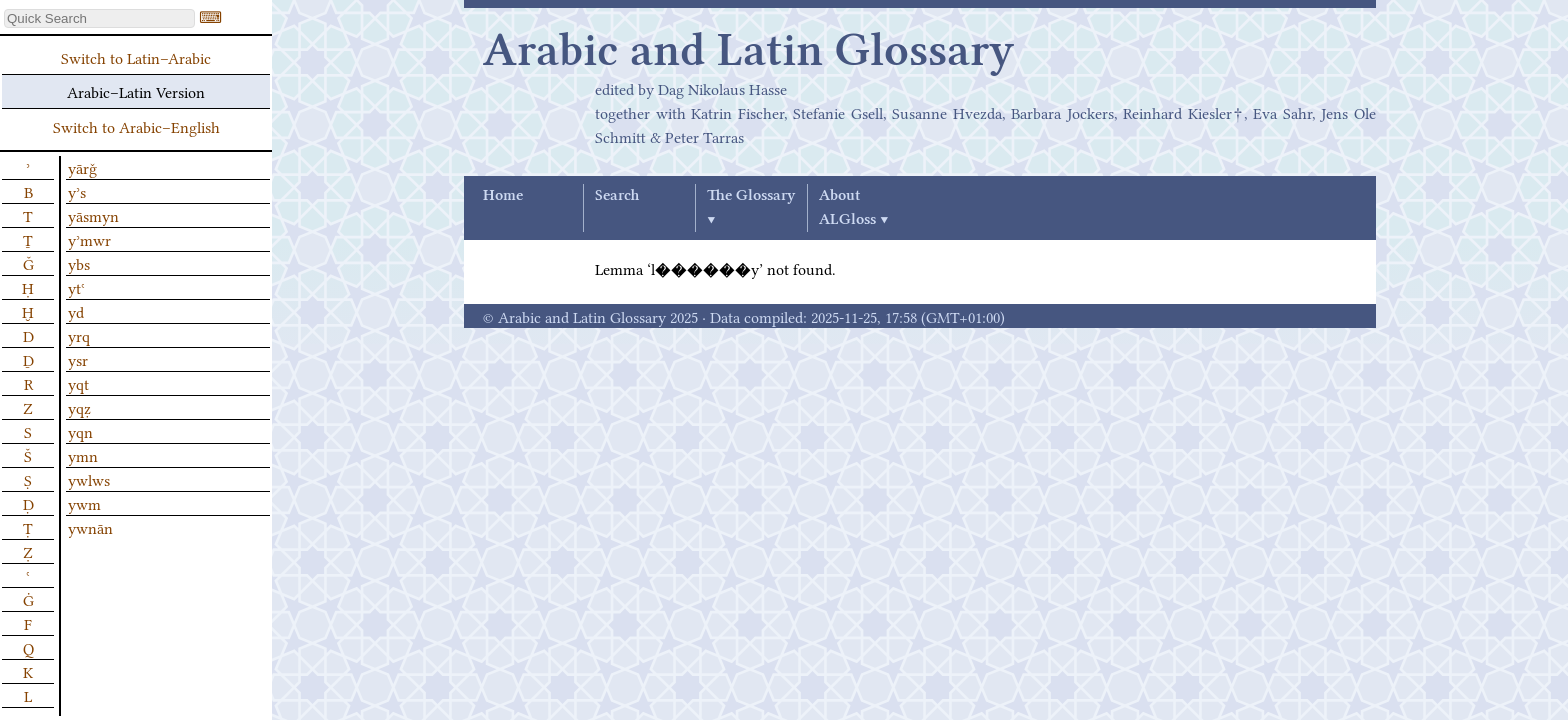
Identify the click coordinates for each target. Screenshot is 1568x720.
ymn (83, 455)
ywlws (89, 479)
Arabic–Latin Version (136, 91)
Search (617, 196)
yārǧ (82, 167)
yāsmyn (93, 215)
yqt (78, 383)
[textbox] (99, 18)
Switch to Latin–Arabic (136, 57)
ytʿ (76, 287)
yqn (80, 431)
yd (76, 311)
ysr (78, 359)
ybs (79, 263)
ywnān (90, 527)
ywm (84, 503)
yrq (79, 335)
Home (503, 196)
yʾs (77, 191)
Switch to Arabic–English (136, 126)
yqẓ (79, 407)
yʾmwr (89, 239)
